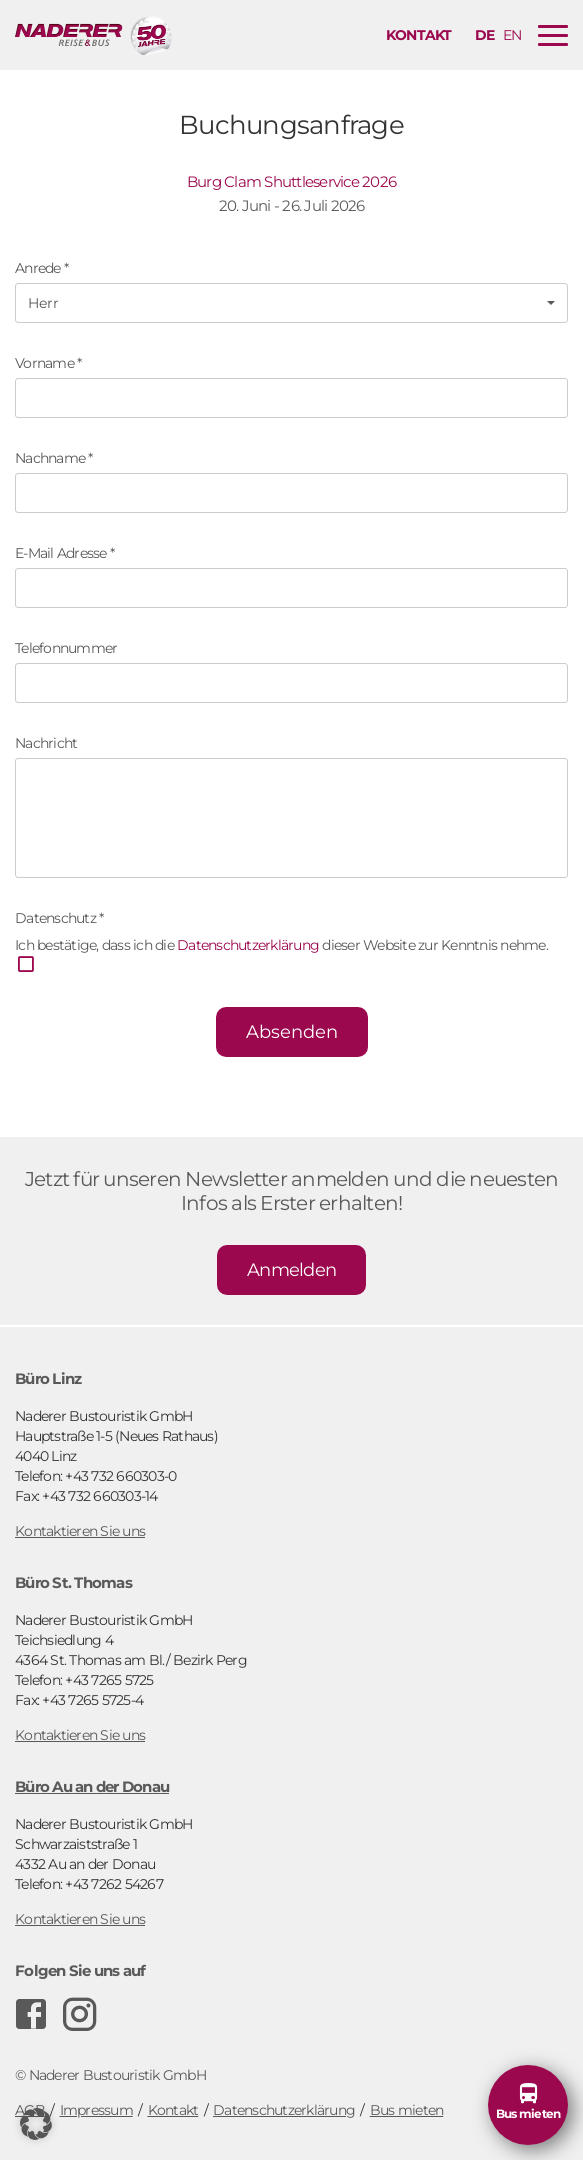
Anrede (41, 268)
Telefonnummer (66, 648)
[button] (291, 303)
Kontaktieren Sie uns (80, 1531)
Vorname (48, 363)
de (485, 35)
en (512, 35)
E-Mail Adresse (64, 553)
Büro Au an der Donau (92, 1786)
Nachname (54, 458)
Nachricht (46, 743)
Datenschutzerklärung (248, 945)
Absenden (292, 1032)
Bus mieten (407, 2110)
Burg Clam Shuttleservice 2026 (291, 181)
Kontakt (419, 35)
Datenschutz (59, 918)
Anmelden (291, 1270)
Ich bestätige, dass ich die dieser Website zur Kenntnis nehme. (281, 956)
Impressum (96, 2110)
